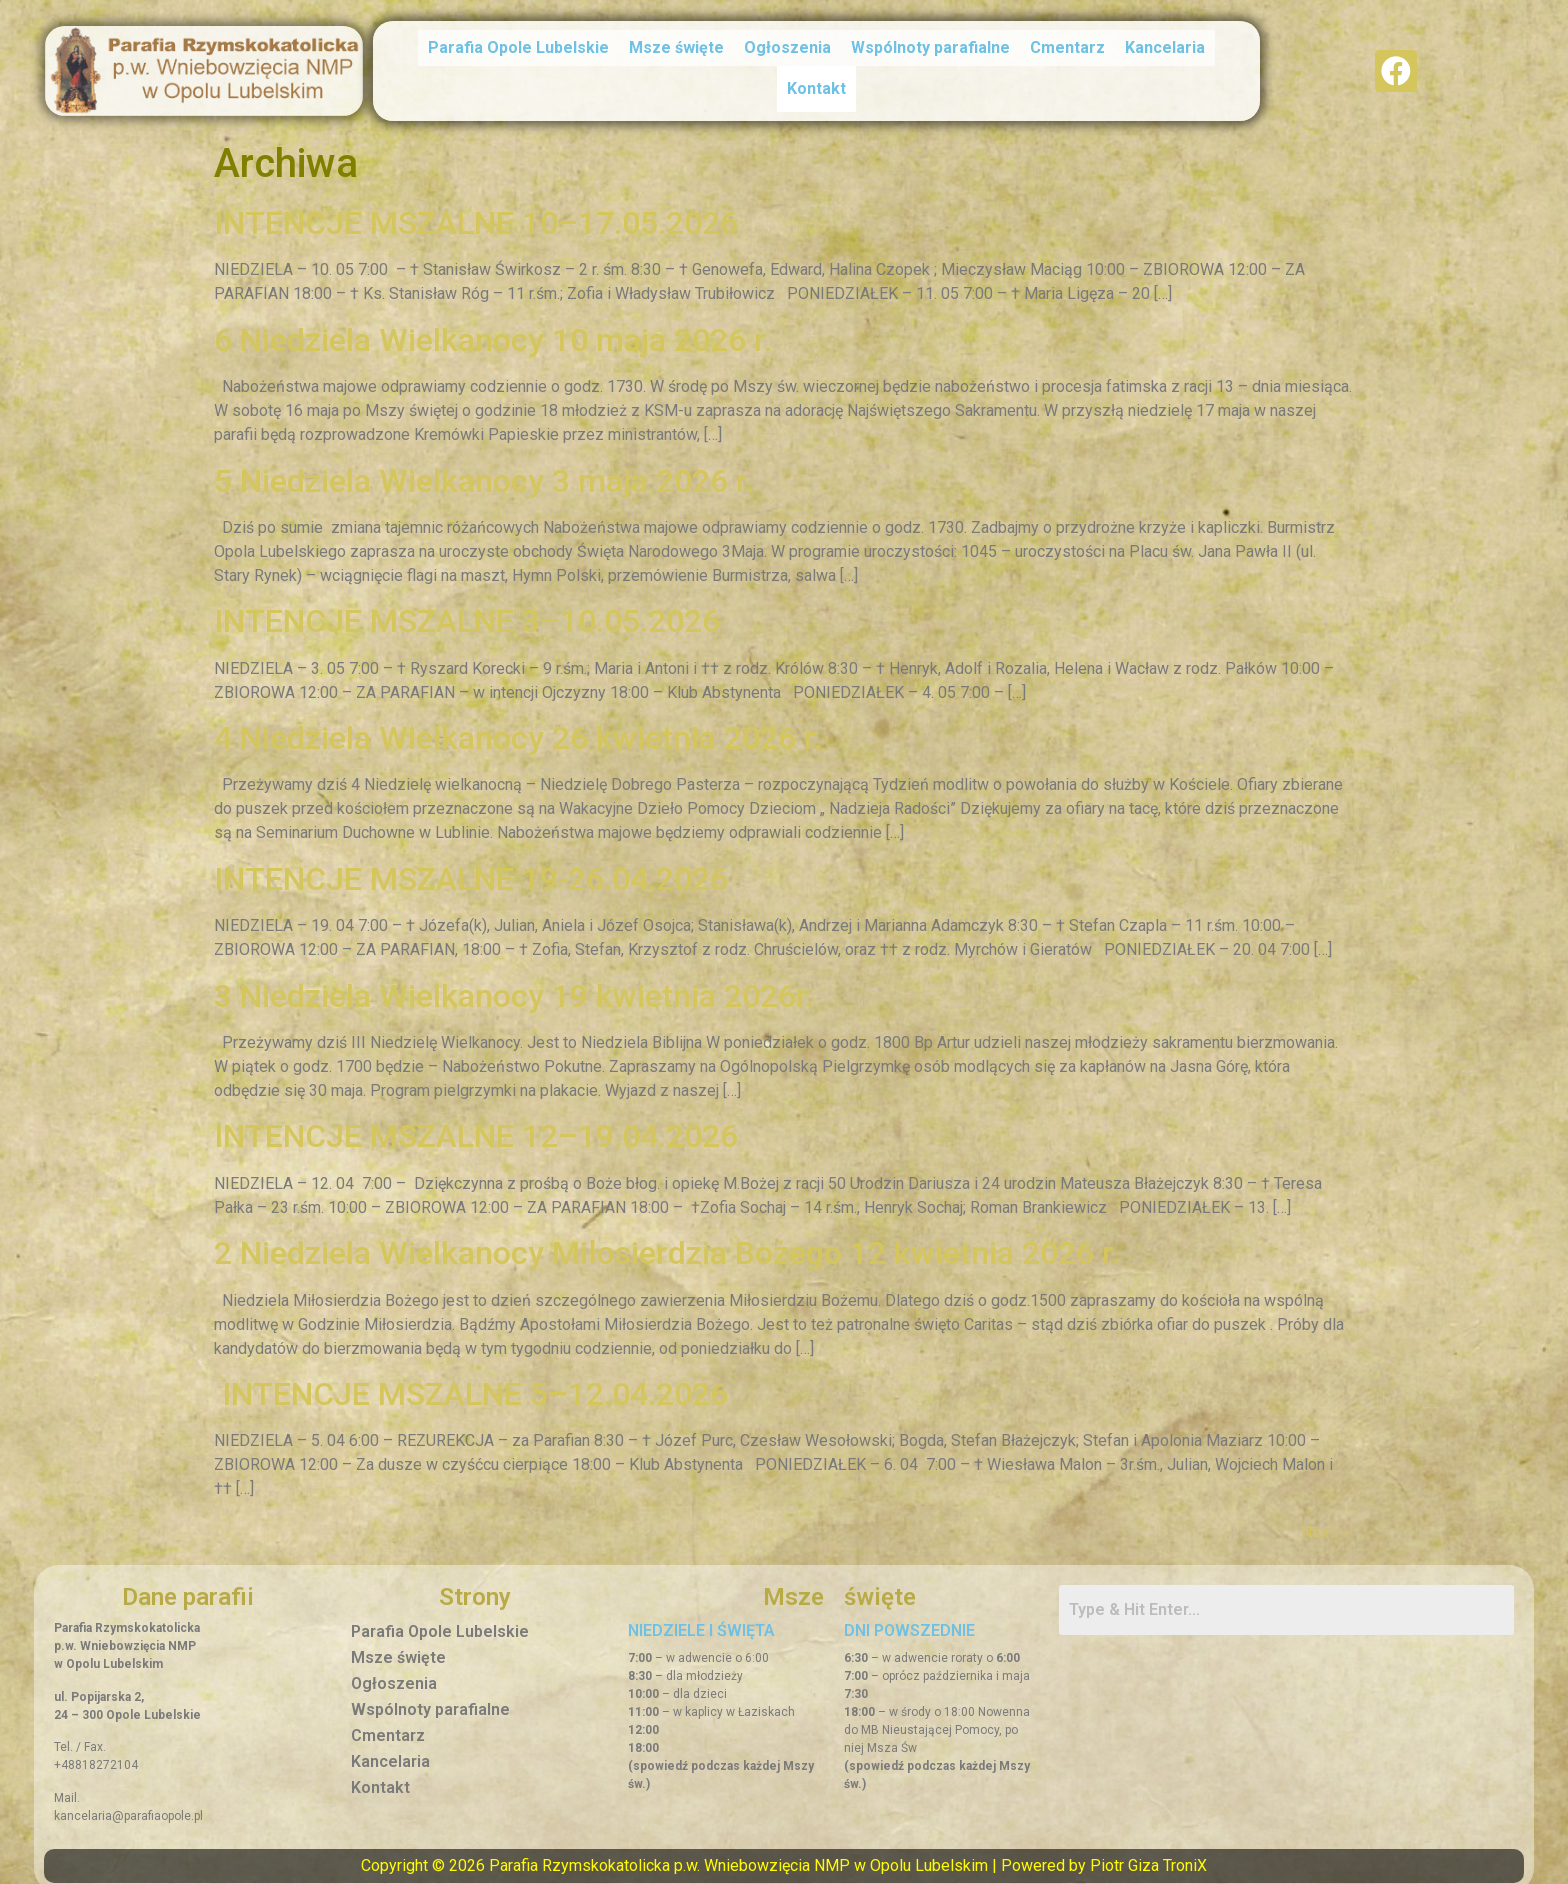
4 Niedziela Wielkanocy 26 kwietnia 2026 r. (518, 729)
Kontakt (816, 84)
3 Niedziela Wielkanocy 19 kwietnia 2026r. (514, 986)
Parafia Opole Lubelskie (518, 48)
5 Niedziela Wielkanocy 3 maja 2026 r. (484, 471)
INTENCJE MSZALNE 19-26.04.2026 (471, 870)
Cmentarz (1067, 48)
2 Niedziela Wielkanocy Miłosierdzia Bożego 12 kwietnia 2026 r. (667, 1244)
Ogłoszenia (787, 48)
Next (1327, 1523)
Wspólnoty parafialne (930, 48)
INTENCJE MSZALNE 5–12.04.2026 (471, 1385)
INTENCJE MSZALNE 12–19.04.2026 (476, 1127)
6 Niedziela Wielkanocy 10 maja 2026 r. (493, 331)
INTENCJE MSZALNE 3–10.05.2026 (467, 612)
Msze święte (676, 48)
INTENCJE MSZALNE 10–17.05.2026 (480, 214)
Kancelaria (1165, 48)
